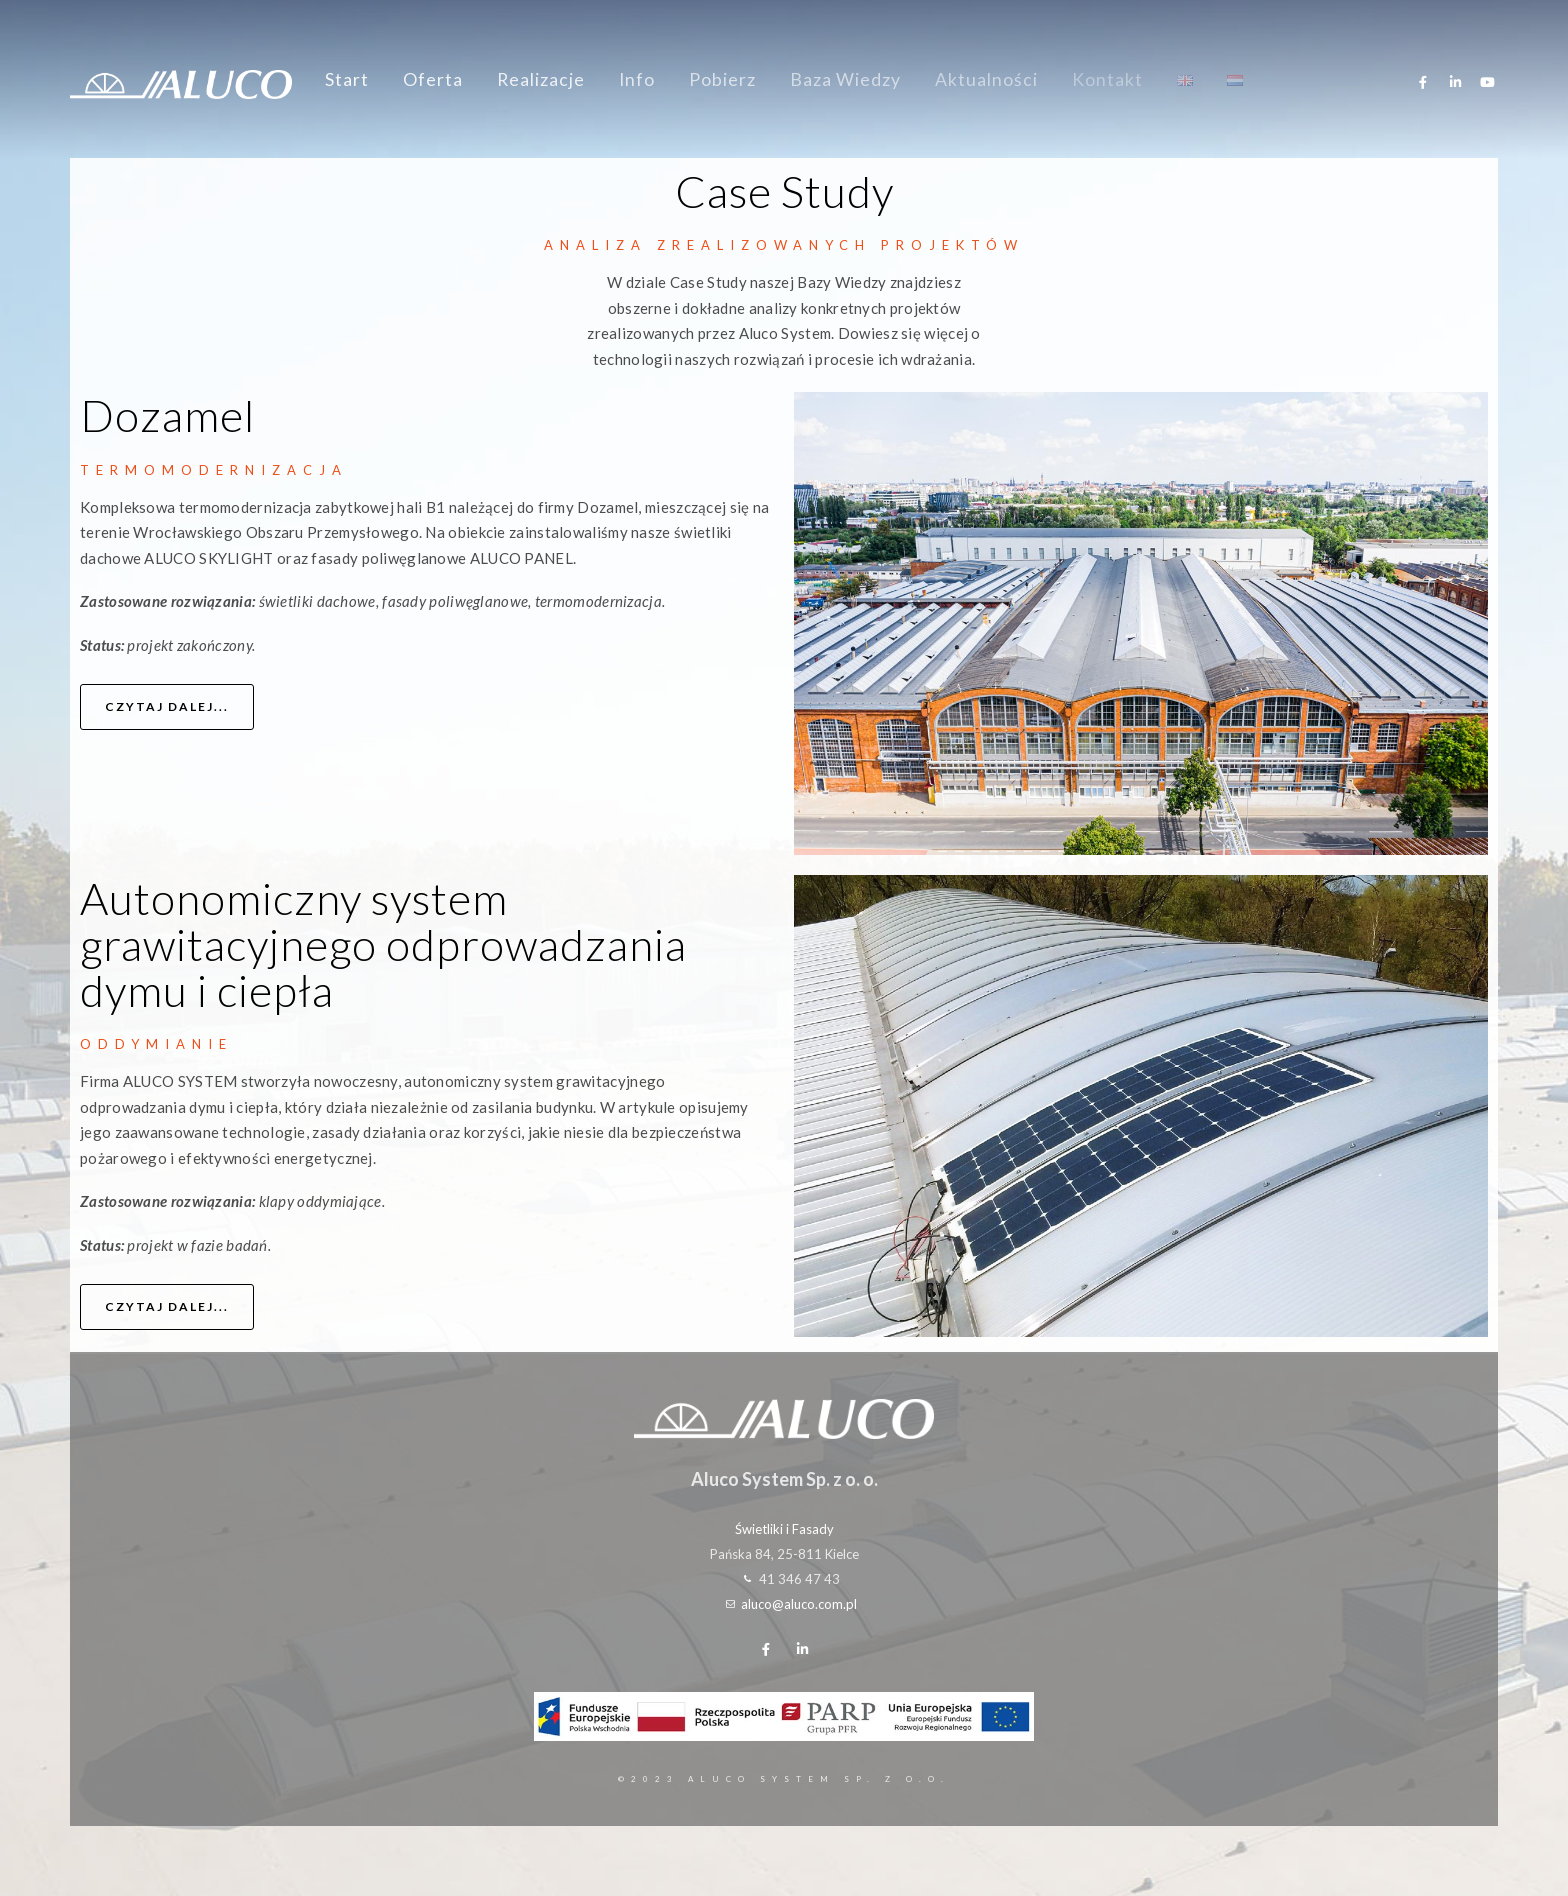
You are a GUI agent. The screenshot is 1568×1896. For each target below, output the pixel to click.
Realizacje (541, 79)
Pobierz (722, 79)
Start (347, 79)
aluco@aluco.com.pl (799, 1604)
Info (637, 79)
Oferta (433, 79)
